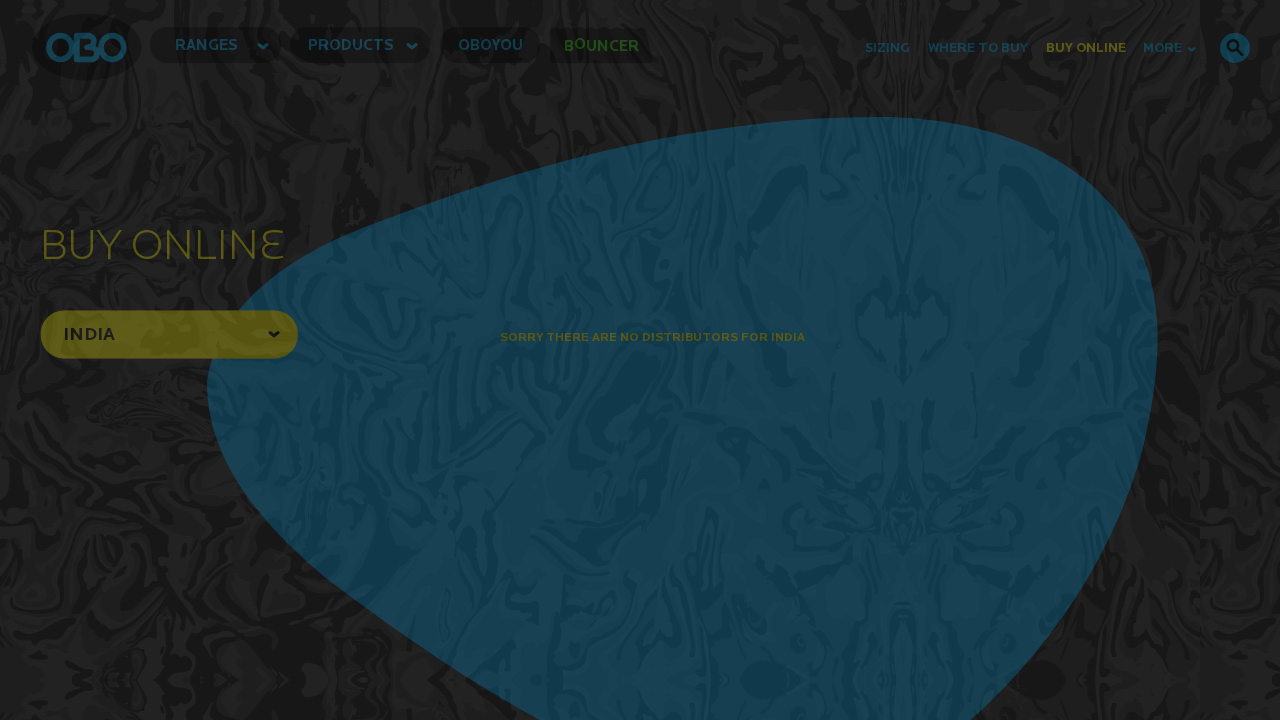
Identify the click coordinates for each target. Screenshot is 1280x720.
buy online (1086, 47)
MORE (1169, 47)
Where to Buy (978, 47)
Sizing (887, 47)
